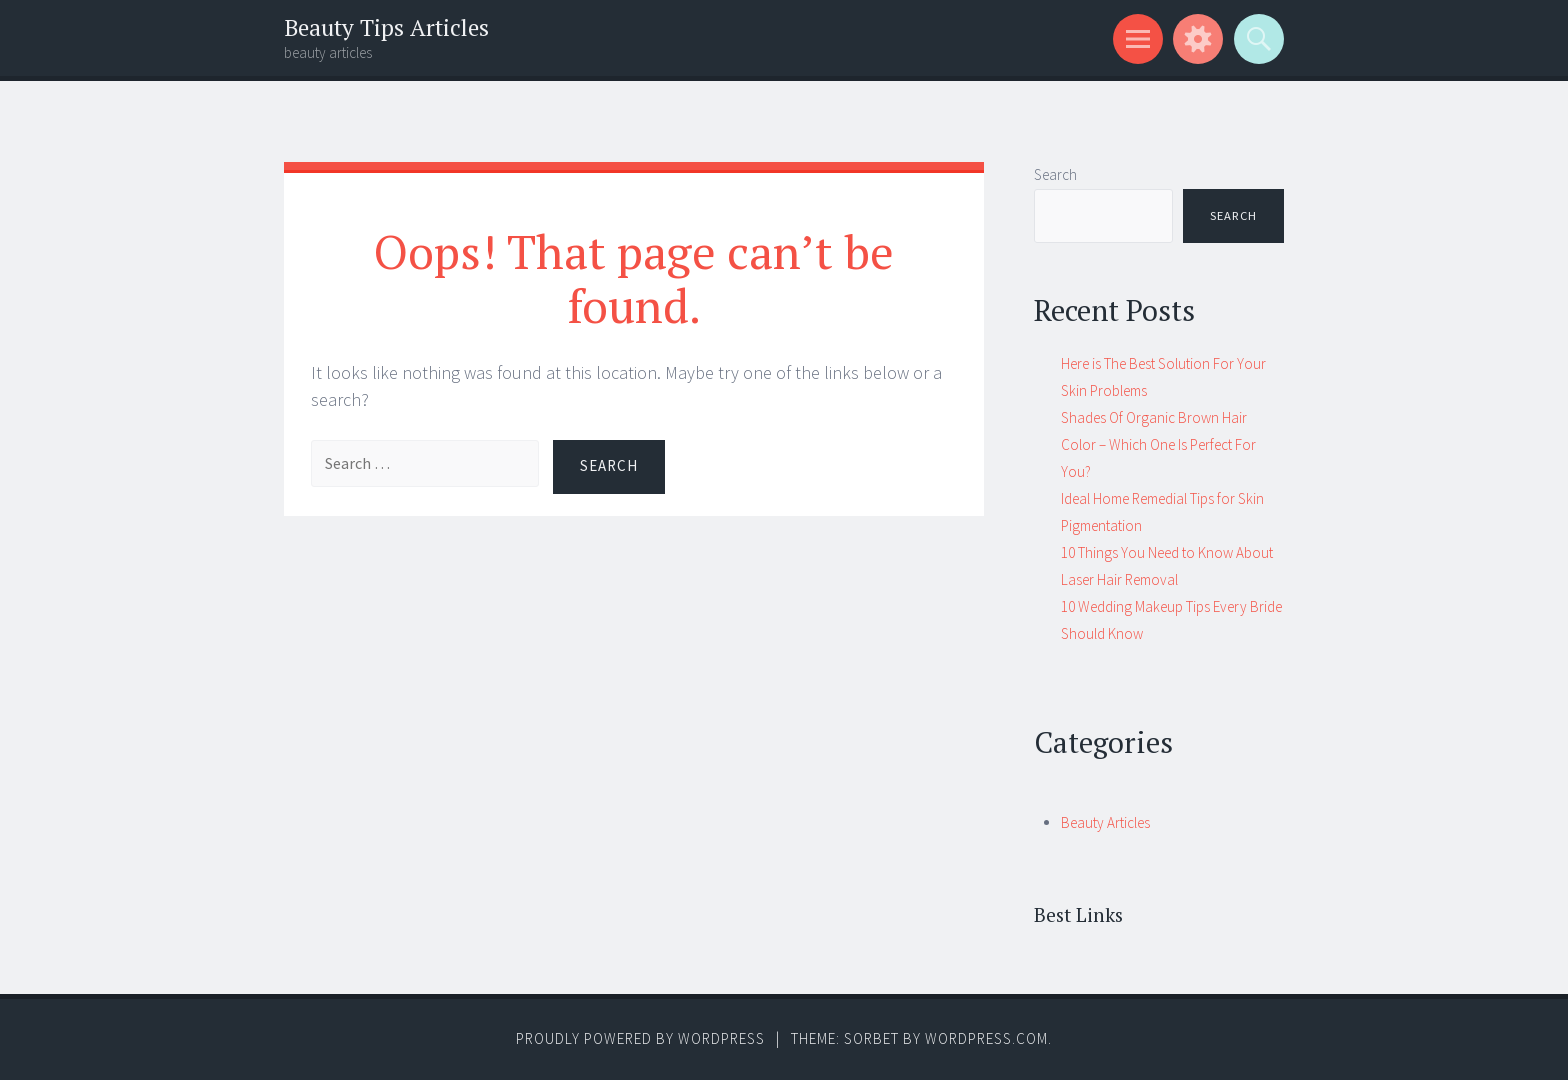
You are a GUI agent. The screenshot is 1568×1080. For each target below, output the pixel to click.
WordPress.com (986, 1038)
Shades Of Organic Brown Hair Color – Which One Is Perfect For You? (1158, 444)
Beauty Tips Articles (386, 27)
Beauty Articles (1105, 822)
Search (1055, 174)
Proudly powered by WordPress (640, 1038)
